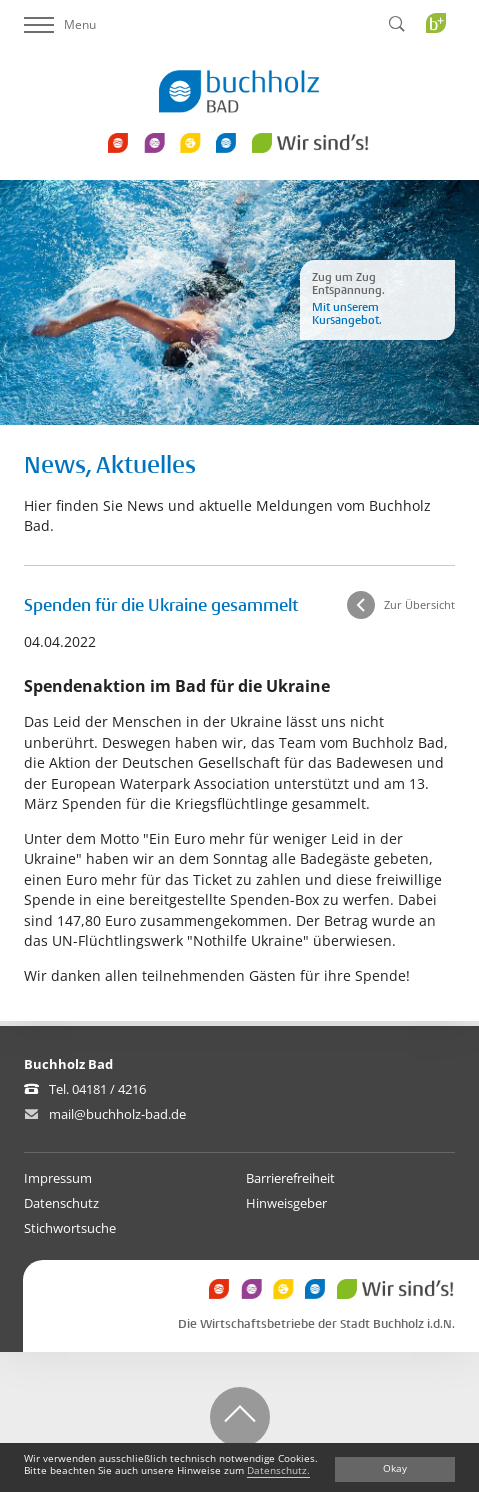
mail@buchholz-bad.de (117, 1114)
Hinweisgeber (286, 1203)
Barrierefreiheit (290, 1178)
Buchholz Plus (442, 63)
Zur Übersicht (419, 604)
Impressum (58, 1178)
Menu (60, 24)
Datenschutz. (278, 1470)
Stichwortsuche (70, 1228)
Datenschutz (61, 1203)
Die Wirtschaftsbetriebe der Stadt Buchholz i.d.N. (316, 1324)
